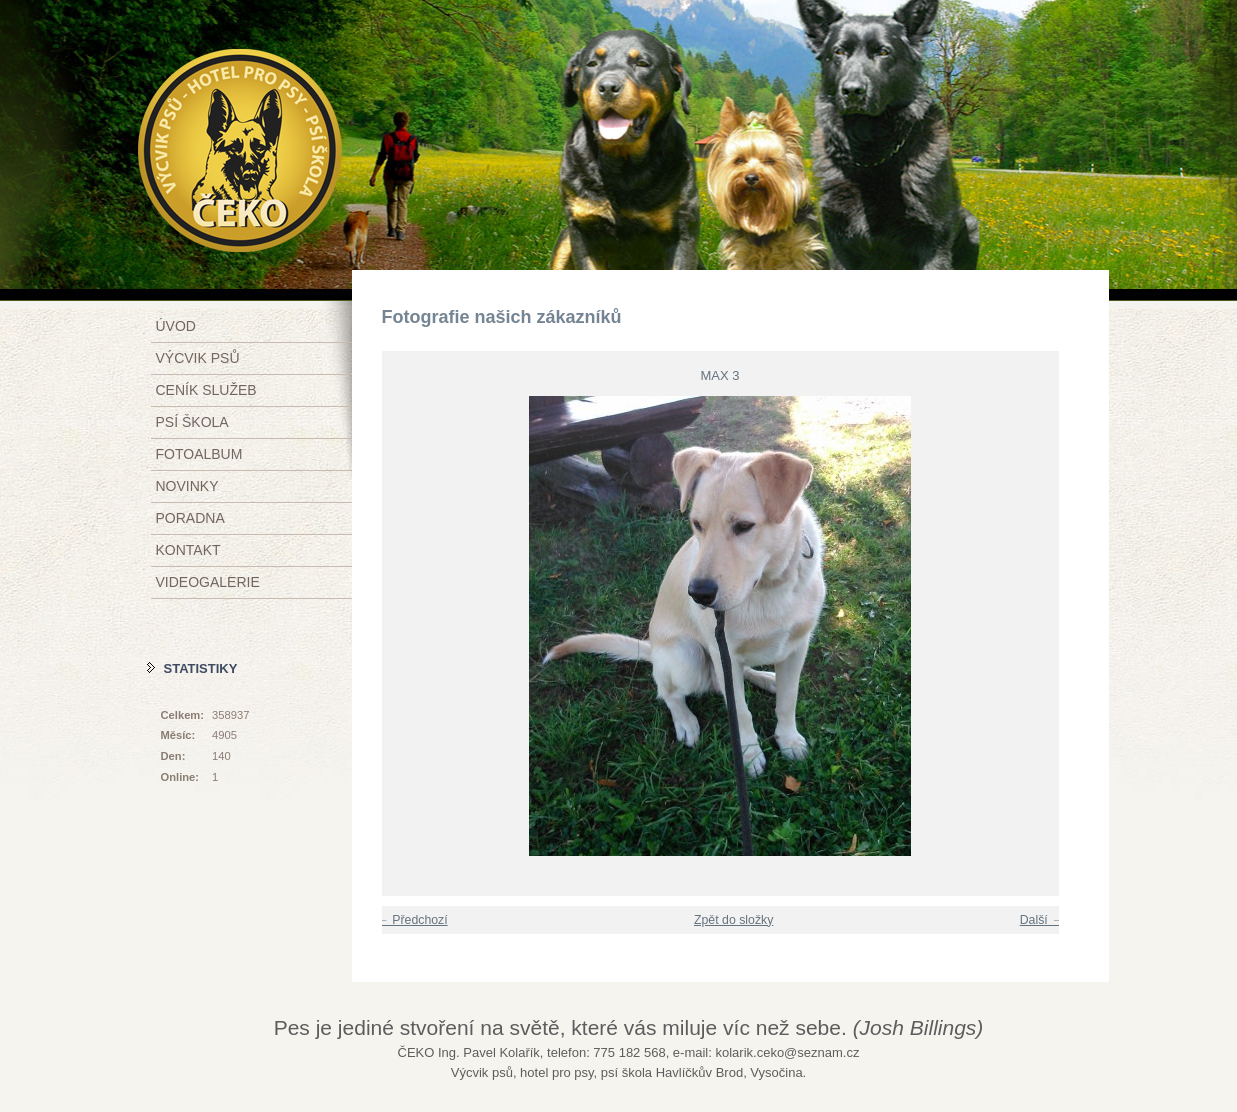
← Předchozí (412, 920)
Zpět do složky (733, 920)
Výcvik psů (198, 358)
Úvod (176, 326)
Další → (1042, 920)
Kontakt (188, 550)
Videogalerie (208, 582)
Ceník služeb (206, 390)
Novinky (187, 486)
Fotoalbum (199, 454)
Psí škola (192, 422)
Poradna (190, 518)
